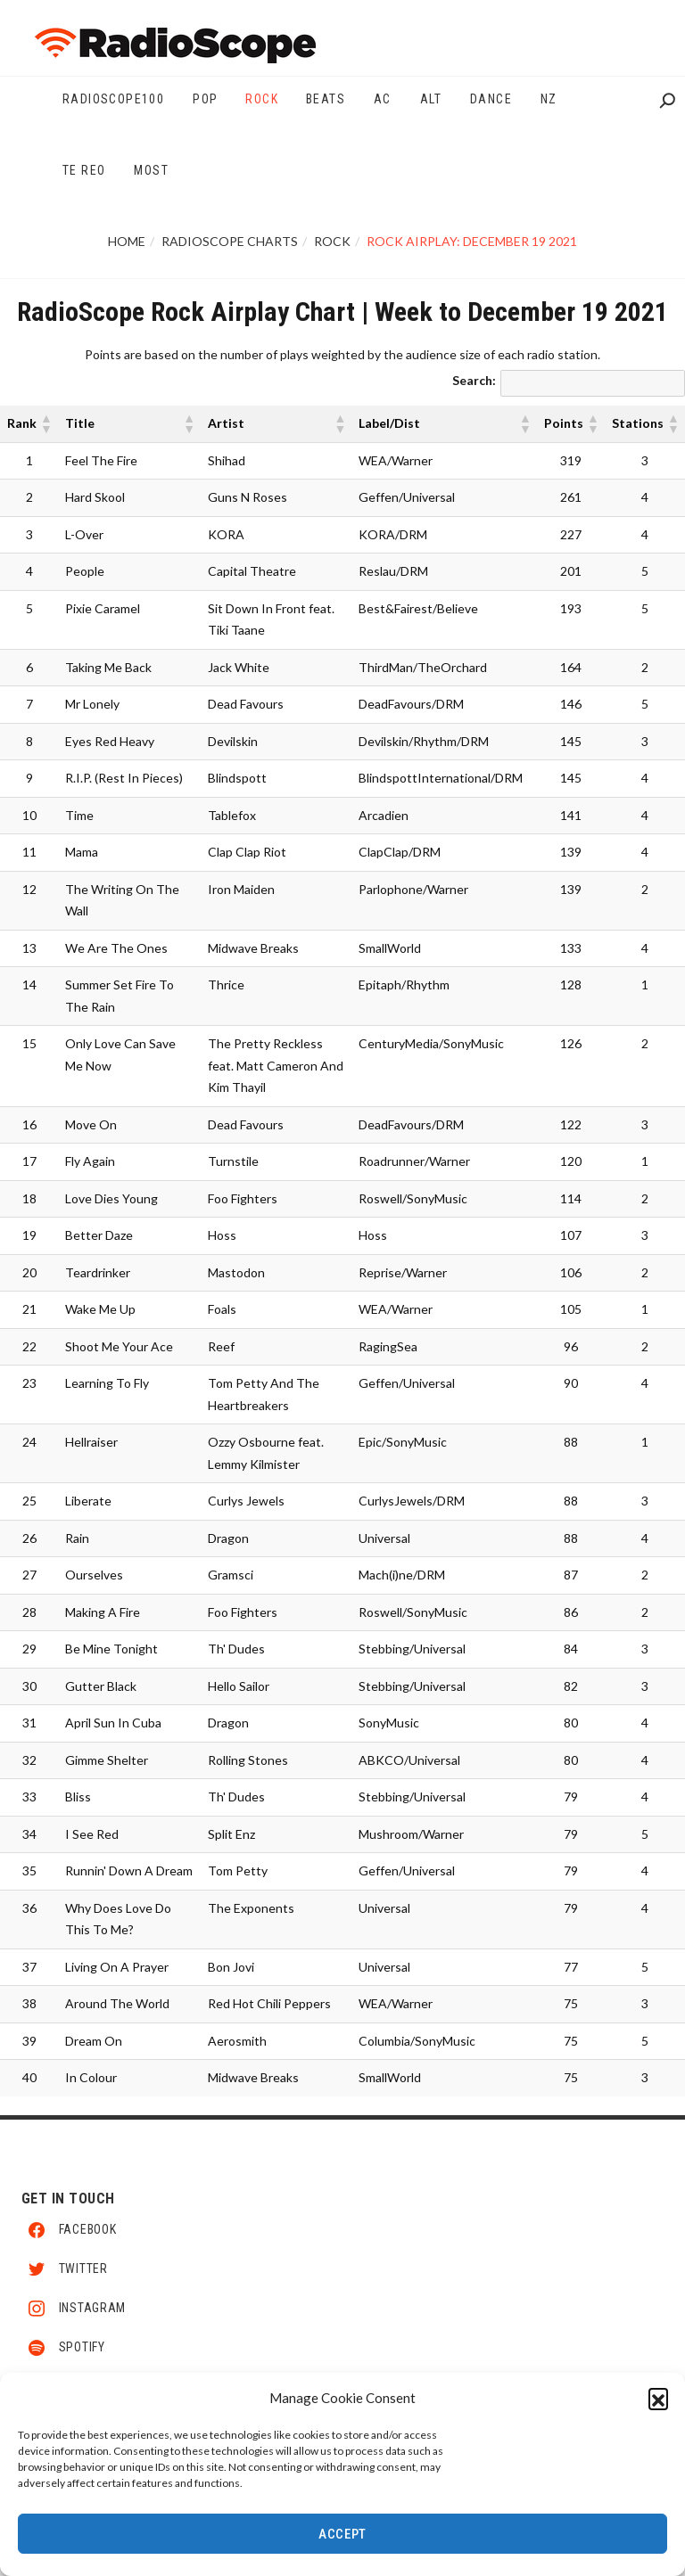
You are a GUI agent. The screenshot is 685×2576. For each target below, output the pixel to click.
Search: (474, 380)
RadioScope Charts (229, 241)
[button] (658, 2400)
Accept (342, 2537)
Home (126, 241)
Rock (332, 241)
